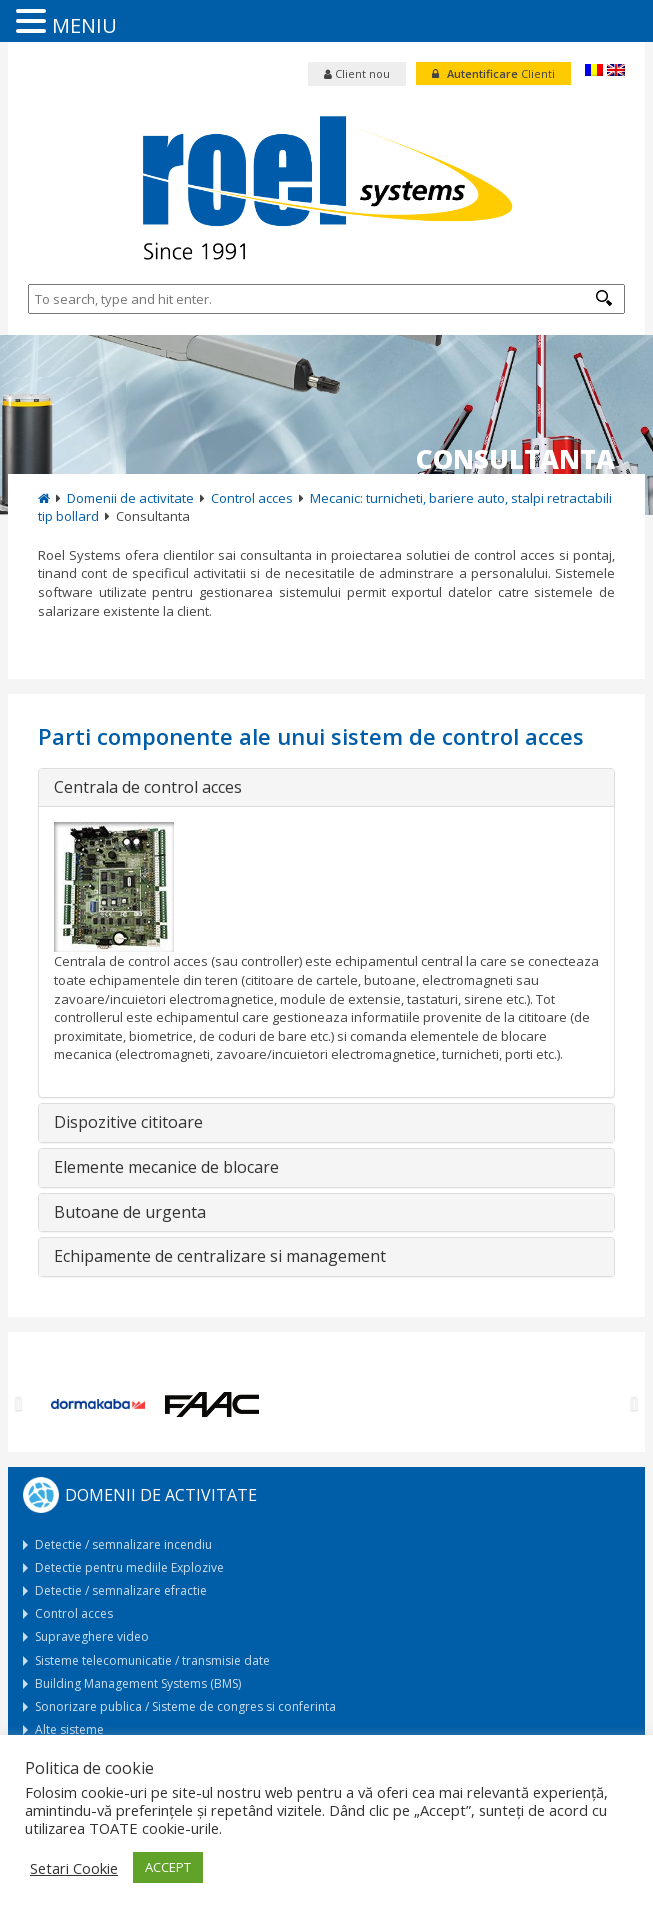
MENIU (84, 25)
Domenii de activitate (130, 498)
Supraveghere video (92, 1636)
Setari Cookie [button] (74, 1868)
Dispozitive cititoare (128, 1123)
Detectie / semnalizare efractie (121, 1590)
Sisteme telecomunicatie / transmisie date (152, 1660)
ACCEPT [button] (168, 1867)
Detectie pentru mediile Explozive (129, 1567)
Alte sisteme (69, 1729)
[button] (604, 298)
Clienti (493, 73)
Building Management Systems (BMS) (138, 1683)
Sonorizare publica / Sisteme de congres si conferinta (185, 1706)
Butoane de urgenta (130, 1213)
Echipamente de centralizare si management (220, 1257)
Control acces (252, 498)
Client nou (357, 73)
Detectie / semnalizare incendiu (123, 1544)
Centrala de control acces (148, 788)
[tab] (326, 788)
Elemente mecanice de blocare (166, 1168)
